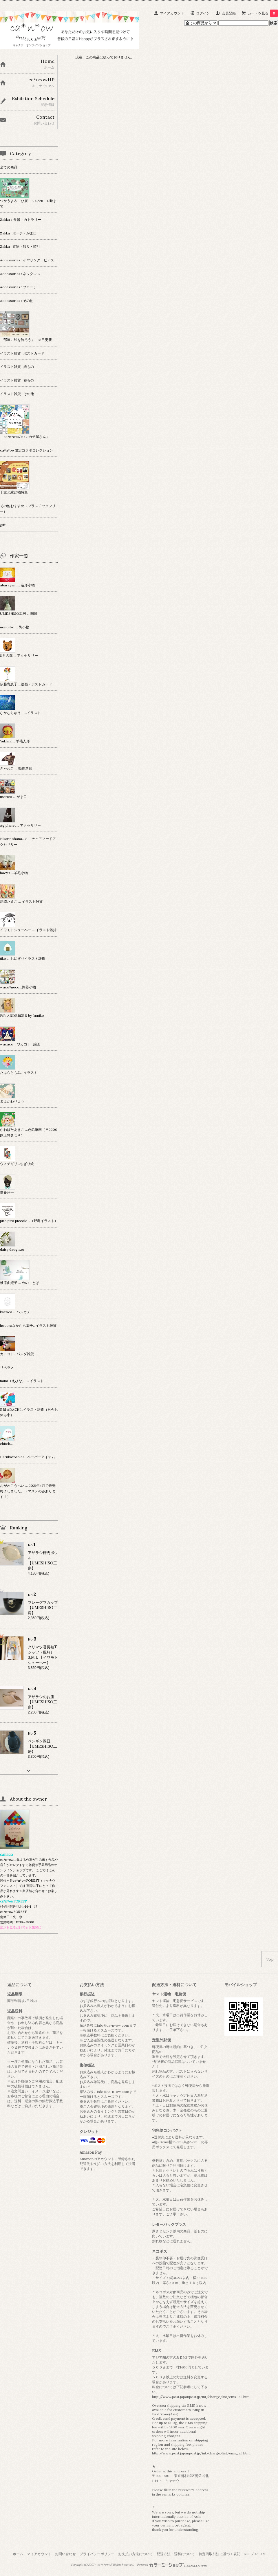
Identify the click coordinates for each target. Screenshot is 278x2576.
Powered (172, 2564)
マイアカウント (172, 13)
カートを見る (263, 13)
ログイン (203, 13)
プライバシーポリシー (97, 2554)
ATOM (260, 2554)
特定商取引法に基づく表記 (219, 2554)
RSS (247, 2554)
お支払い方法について (135, 2554)
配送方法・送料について (176, 2554)
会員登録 (229, 13)
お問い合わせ (65, 2554)
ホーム (18, 2554)
